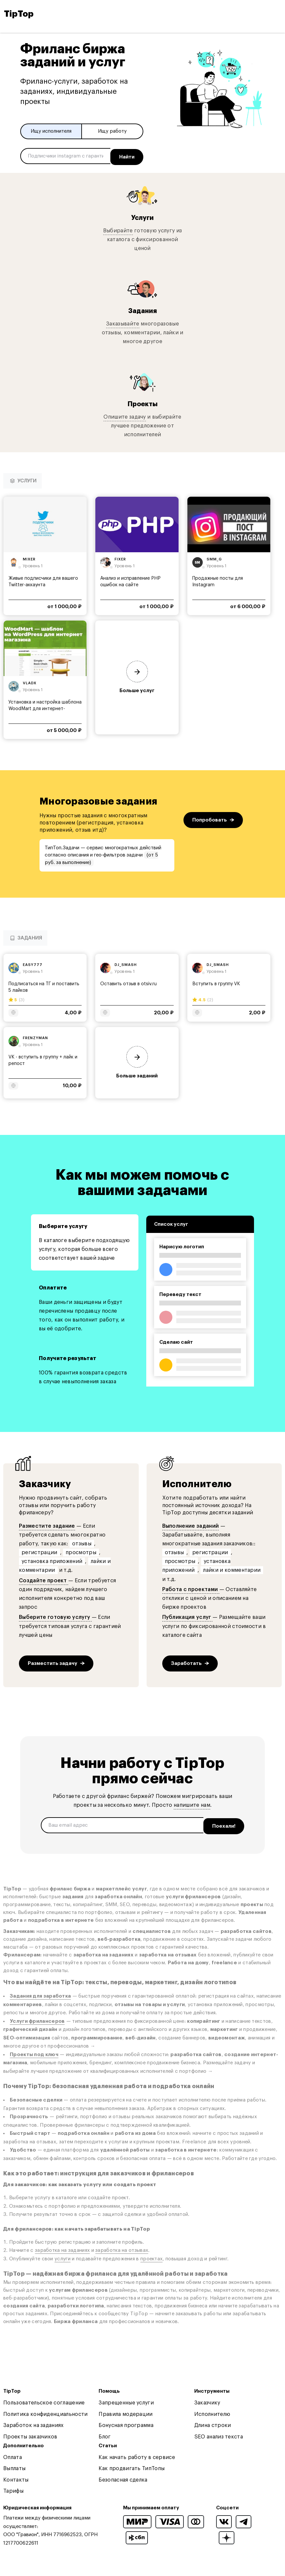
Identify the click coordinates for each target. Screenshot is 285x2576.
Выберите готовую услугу (55, 1615)
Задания (142, 309)
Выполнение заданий (190, 1524)
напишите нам (192, 1803)
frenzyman (35, 1036)
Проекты (143, 402)
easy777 (32, 963)
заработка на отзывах (121, 2246)
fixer (120, 557)
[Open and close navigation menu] (275, 14)
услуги (63, 2254)
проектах (151, 2254)
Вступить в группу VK (216, 982)
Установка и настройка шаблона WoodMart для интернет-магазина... (45, 706)
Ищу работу (112, 131)
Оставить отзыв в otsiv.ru (128, 982)
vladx (30, 681)
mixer (29, 557)
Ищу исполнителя (51, 131)
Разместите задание (47, 1524)
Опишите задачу (124, 415)
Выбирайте (118, 228)
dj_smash (126, 963)
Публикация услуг (187, 1615)
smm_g (214, 557)
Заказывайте (122, 321)
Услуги (142, 215)
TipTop (19, 14)
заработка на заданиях (62, 2246)
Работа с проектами (190, 1587)
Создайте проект (43, 1578)
